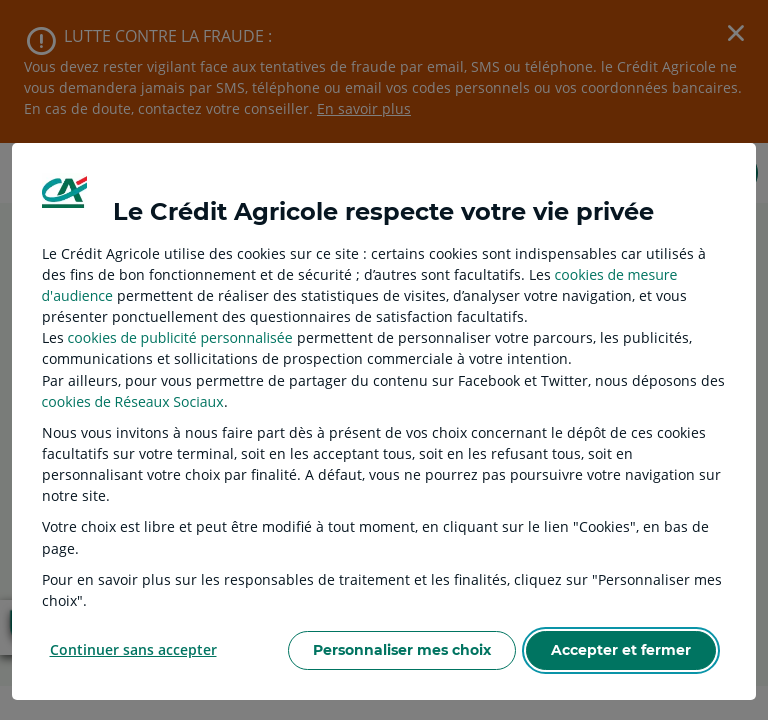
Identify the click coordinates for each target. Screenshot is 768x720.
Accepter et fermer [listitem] (621, 650)
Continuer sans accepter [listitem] (133, 649)
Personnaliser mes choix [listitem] (402, 650)
